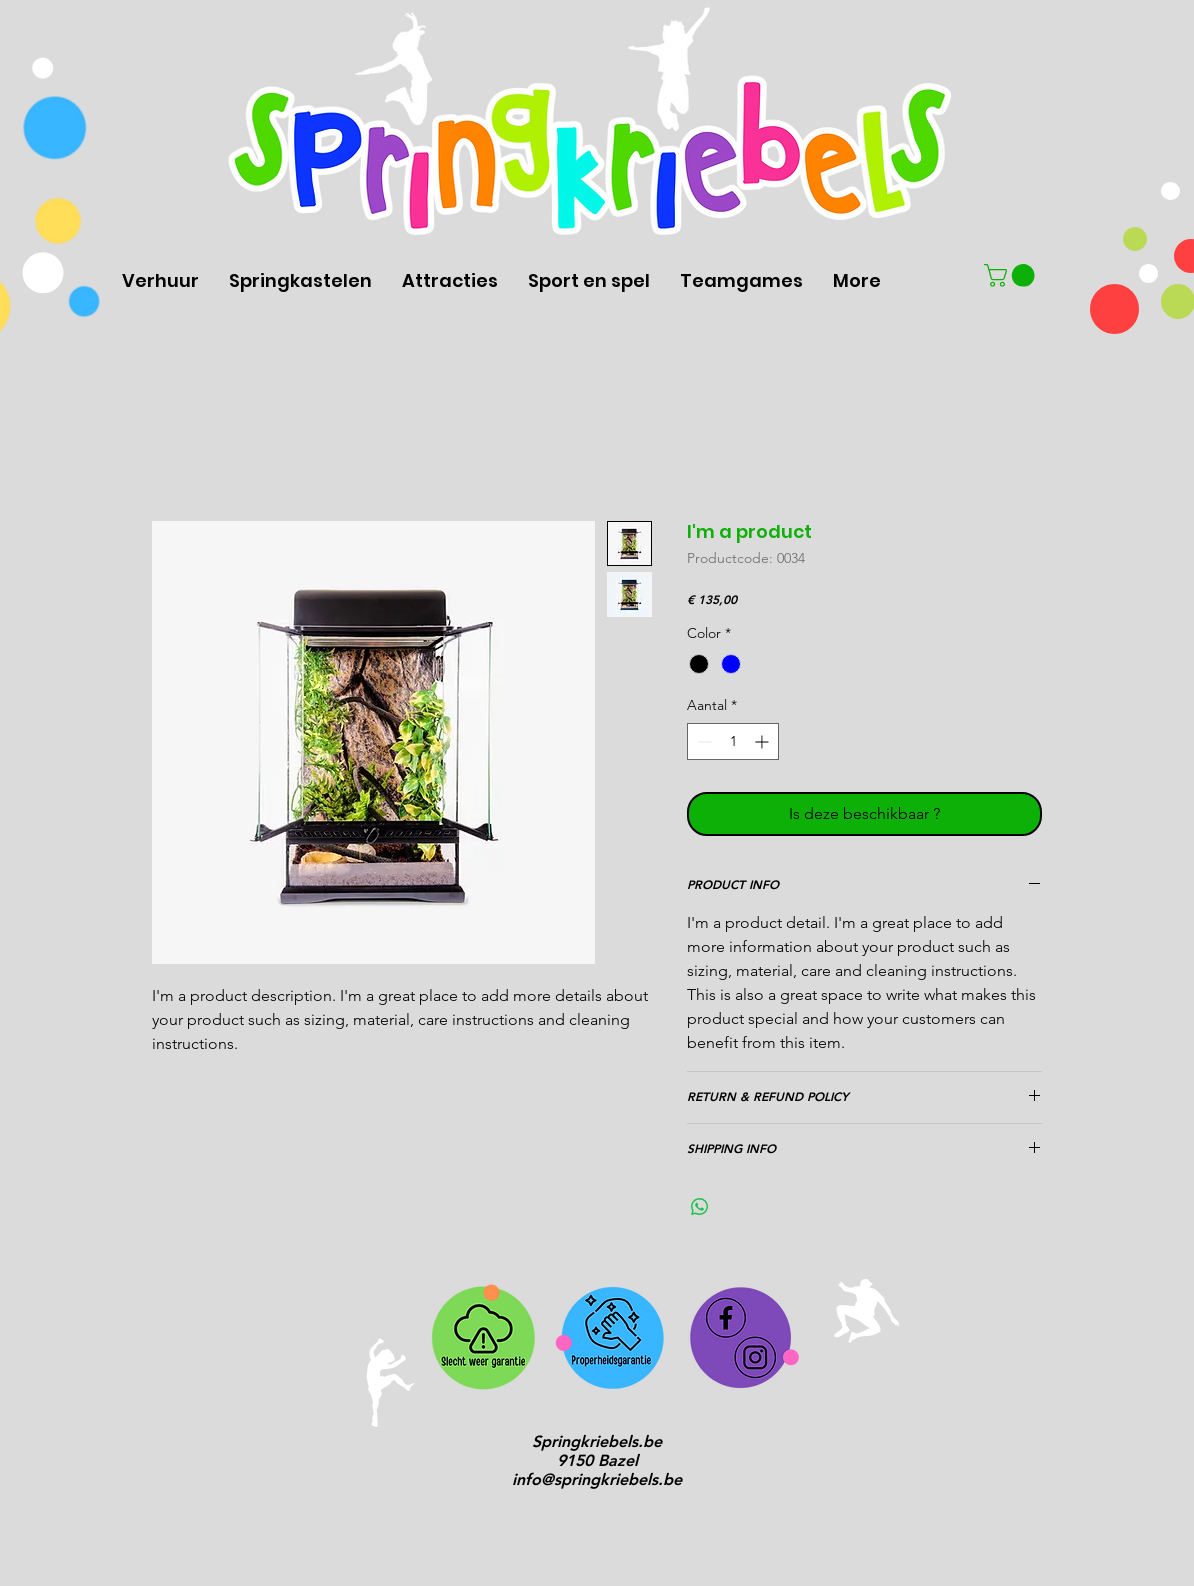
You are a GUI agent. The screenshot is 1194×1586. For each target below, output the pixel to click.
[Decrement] (702, 741)
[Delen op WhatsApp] (700, 1207)
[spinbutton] (733, 741)
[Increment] (763, 741)
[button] (1012, 275)
